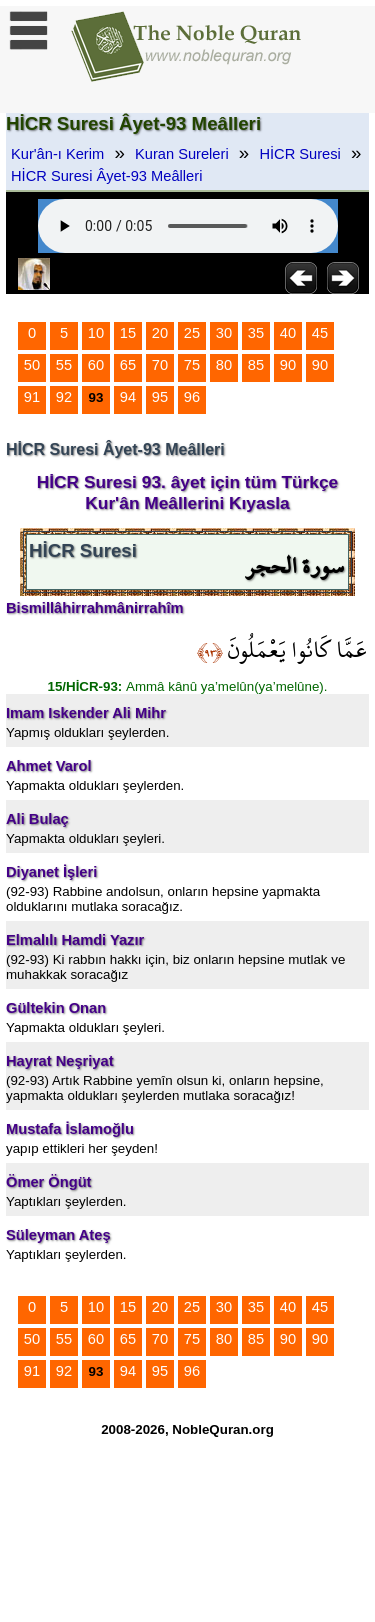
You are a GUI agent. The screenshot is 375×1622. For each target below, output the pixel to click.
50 (32, 365)
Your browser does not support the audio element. (188, 226)
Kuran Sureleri (182, 154)
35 (256, 333)
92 (64, 397)
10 (96, 333)
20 (160, 333)
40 (288, 333)
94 (128, 397)
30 (224, 333)
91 (32, 397)
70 (160, 365)
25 (192, 333)
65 (128, 365)
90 (288, 365)
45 (320, 333)
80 (224, 365)
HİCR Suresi (299, 154)
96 (192, 397)
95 (160, 397)
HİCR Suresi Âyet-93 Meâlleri (106, 176)
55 (64, 365)
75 (192, 365)
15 (128, 333)
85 (256, 365)
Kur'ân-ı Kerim (57, 154)
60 (96, 365)
